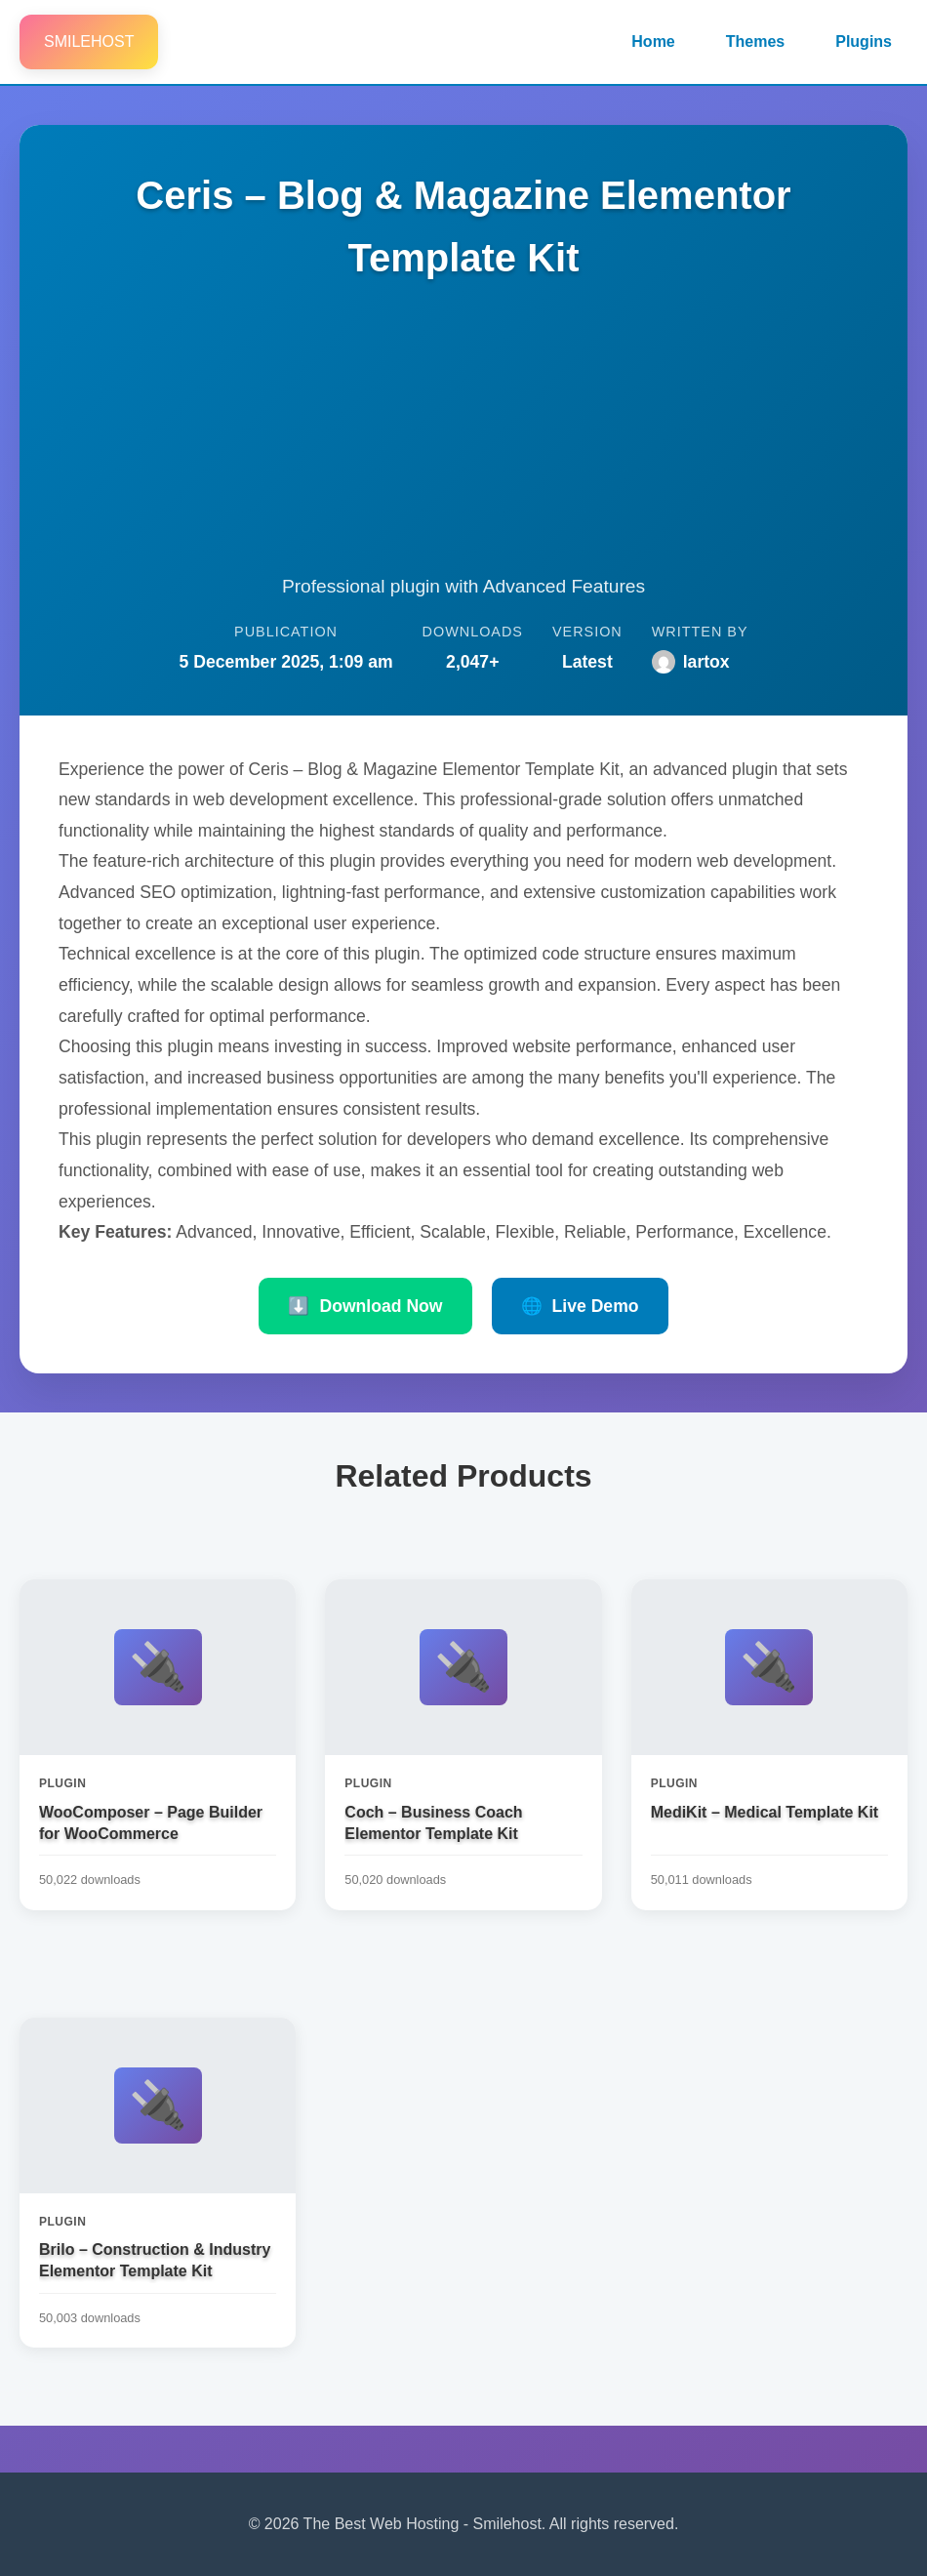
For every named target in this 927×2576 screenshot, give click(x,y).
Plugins (863, 41)
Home (652, 41)
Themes (755, 41)
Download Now (365, 1306)
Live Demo (580, 1306)
